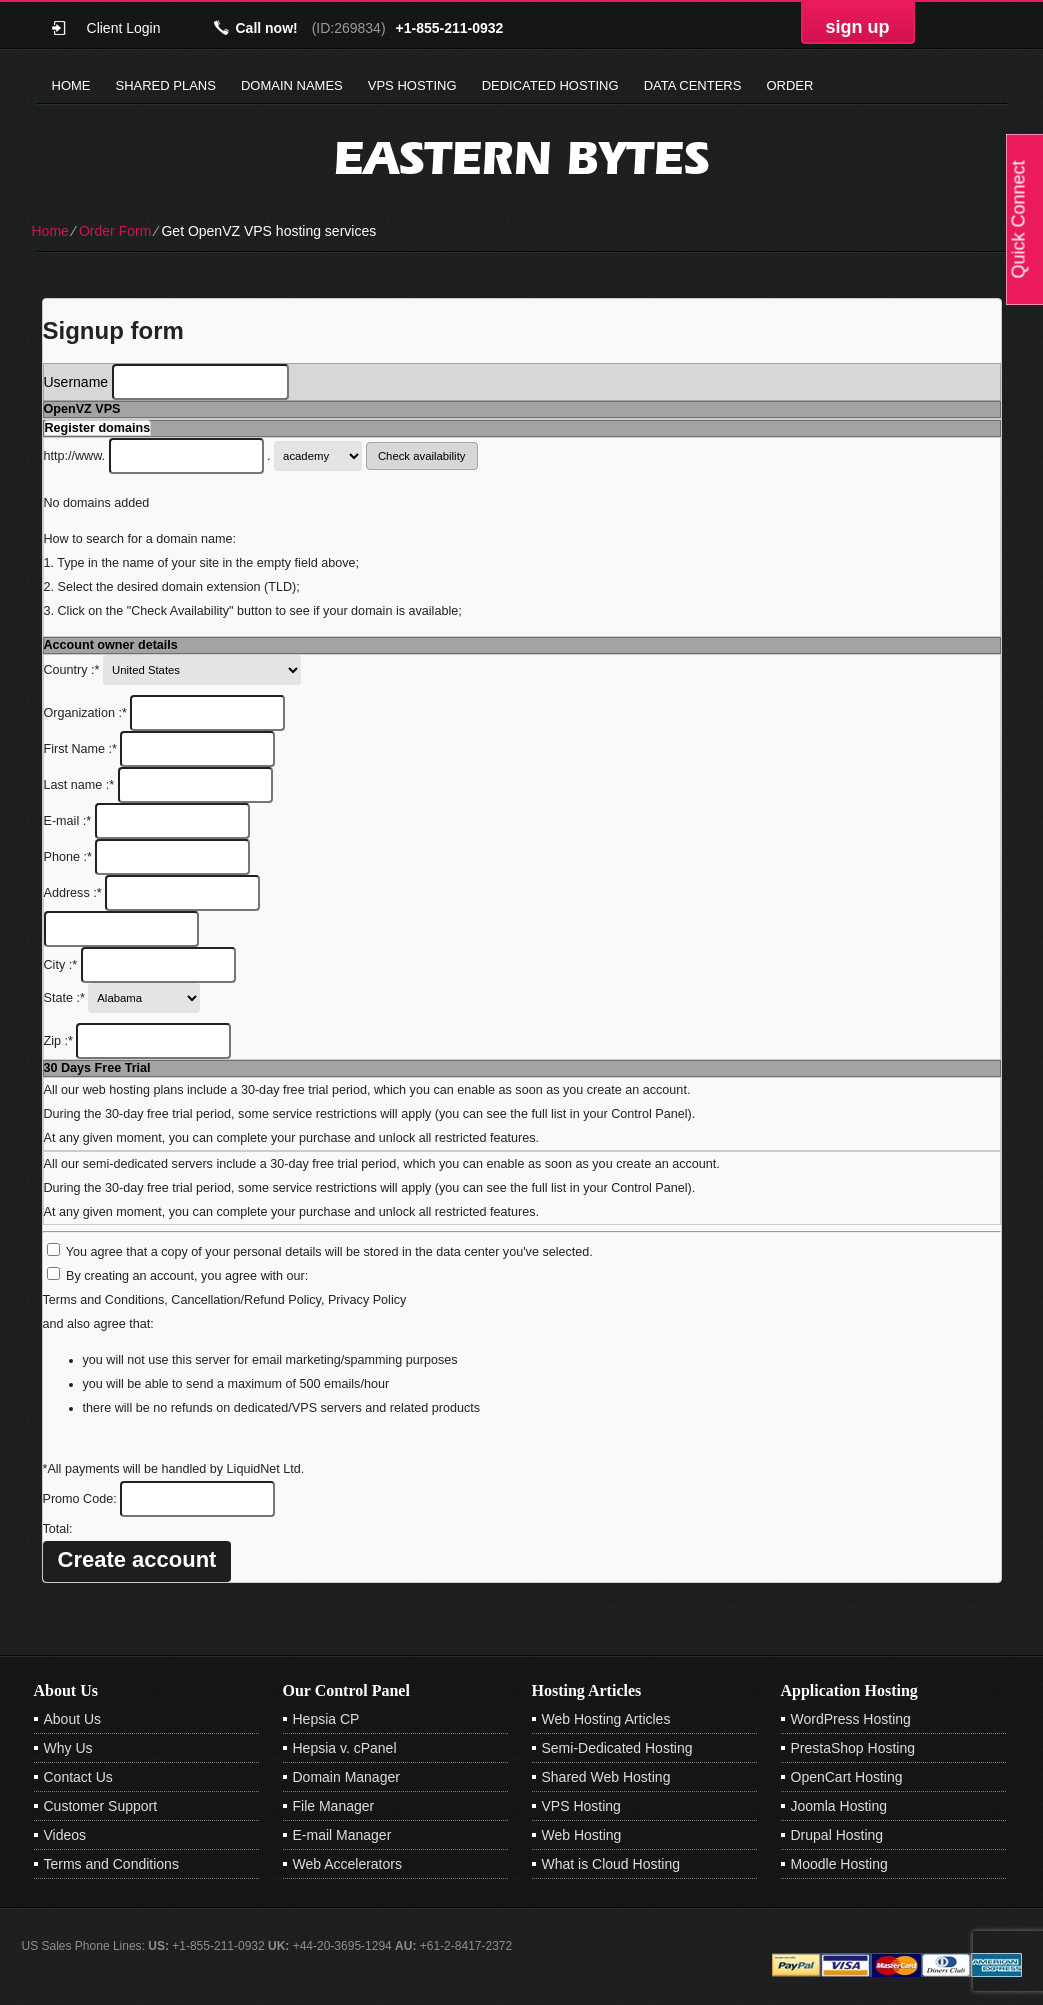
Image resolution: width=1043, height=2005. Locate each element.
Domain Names (292, 85)
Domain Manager (346, 1777)
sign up (858, 27)
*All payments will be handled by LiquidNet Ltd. (174, 1469)
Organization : (165, 713)
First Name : (160, 749)
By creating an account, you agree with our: (187, 1276)
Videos (65, 1835)
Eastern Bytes (521, 157)
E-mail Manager (342, 1835)
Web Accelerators (347, 1864)
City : (140, 965)
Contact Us (78, 1777)
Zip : (138, 1041)
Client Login (124, 27)
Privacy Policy (367, 1300)
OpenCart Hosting (847, 1777)
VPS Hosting (412, 85)
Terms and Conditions (104, 1300)
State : (122, 998)
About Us (73, 1719)
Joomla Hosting (839, 1806)
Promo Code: (159, 1499)
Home (71, 85)
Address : (152, 893)
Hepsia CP (326, 1719)
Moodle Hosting (839, 1864)
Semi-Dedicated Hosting (617, 1748)
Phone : (147, 857)
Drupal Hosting (837, 1835)
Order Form (115, 231)
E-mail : (147, 821)
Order (789, 85)
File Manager (334, 1806)
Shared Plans (166, 85)
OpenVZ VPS (82, 409)
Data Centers (693, 85)
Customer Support (101, 1806)
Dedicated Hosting (550, 85)
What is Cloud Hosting (611, 1864)
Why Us (68, 1748)
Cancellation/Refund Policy (246, 1300)
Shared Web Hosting (606, 1777)
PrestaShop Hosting (853, 1748)
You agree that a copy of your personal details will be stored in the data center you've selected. (329, 1252)
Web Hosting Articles (606, 1719)
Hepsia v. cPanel (345, 1748)
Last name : (158, 785)
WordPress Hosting (851, 1719)
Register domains (98, 428)
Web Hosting (582, 1835)
